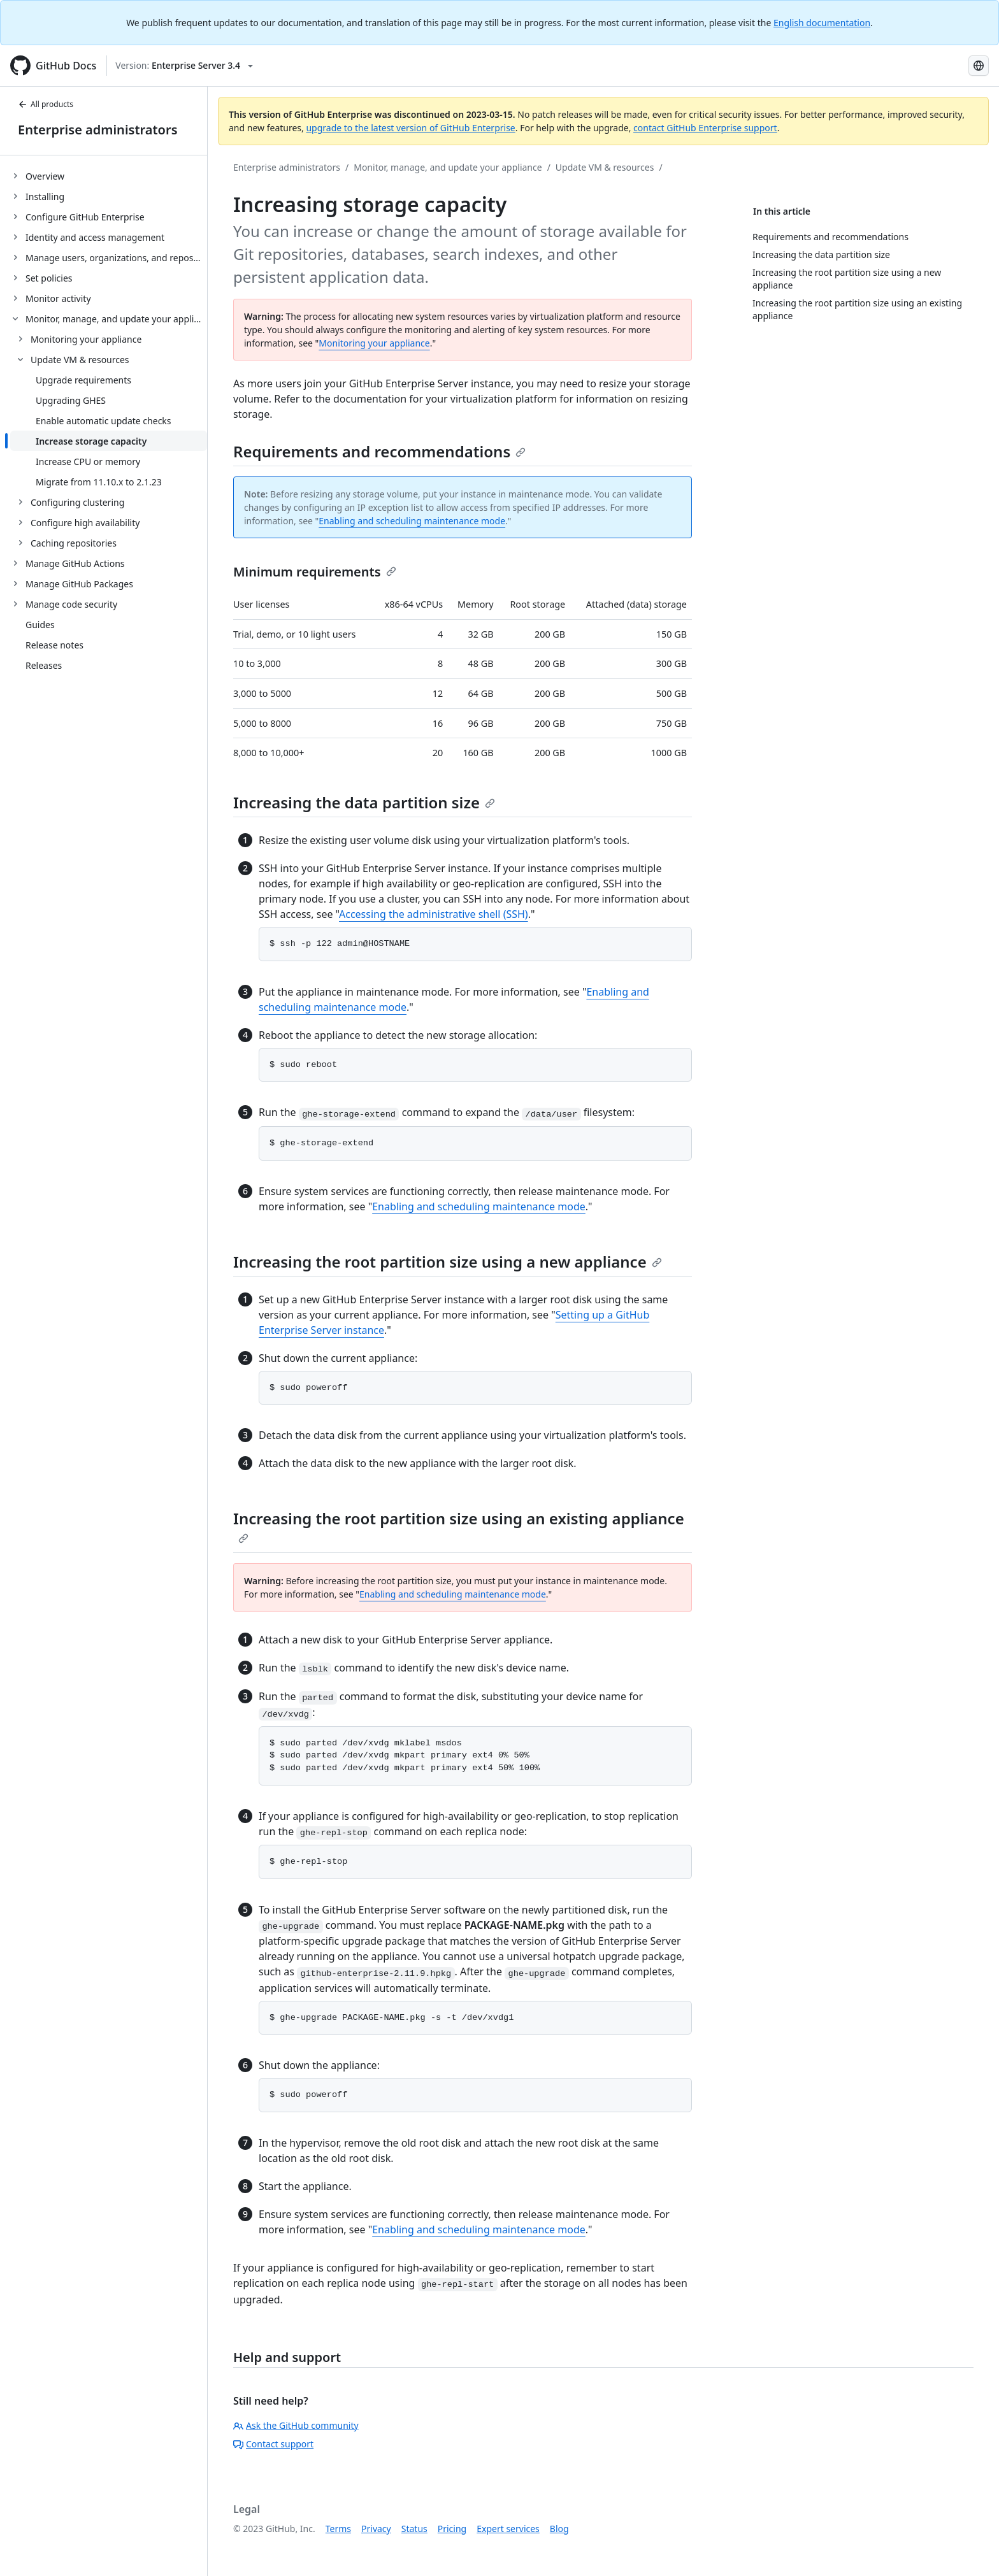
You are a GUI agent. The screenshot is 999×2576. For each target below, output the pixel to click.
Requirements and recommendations (379, 451)
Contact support (273, 2444)
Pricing (452, 2528)
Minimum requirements (314, 571)
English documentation (821, 23)
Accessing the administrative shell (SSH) (433, 914)
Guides (40, 625)
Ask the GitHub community (296, 2425)
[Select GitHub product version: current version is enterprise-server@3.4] (184, 65)
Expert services (508, 2528)
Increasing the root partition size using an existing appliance (458, 1525)
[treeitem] (108, 176)
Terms (338, 2528)
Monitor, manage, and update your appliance (448, 167)
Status (414, 2528)
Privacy (376, 2528)
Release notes (54, 645)
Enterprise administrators (98, 129)
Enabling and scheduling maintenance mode (412, 521)
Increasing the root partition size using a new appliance (447, 1261)
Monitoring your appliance (374, 343)
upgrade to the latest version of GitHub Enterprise (410, 128)
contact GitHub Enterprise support (705, 128)
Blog (559, 2528)
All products (45, 104)
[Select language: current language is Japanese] (978, 65)
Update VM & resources (605, 167)
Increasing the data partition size (364, 802)
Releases (43, 665)
